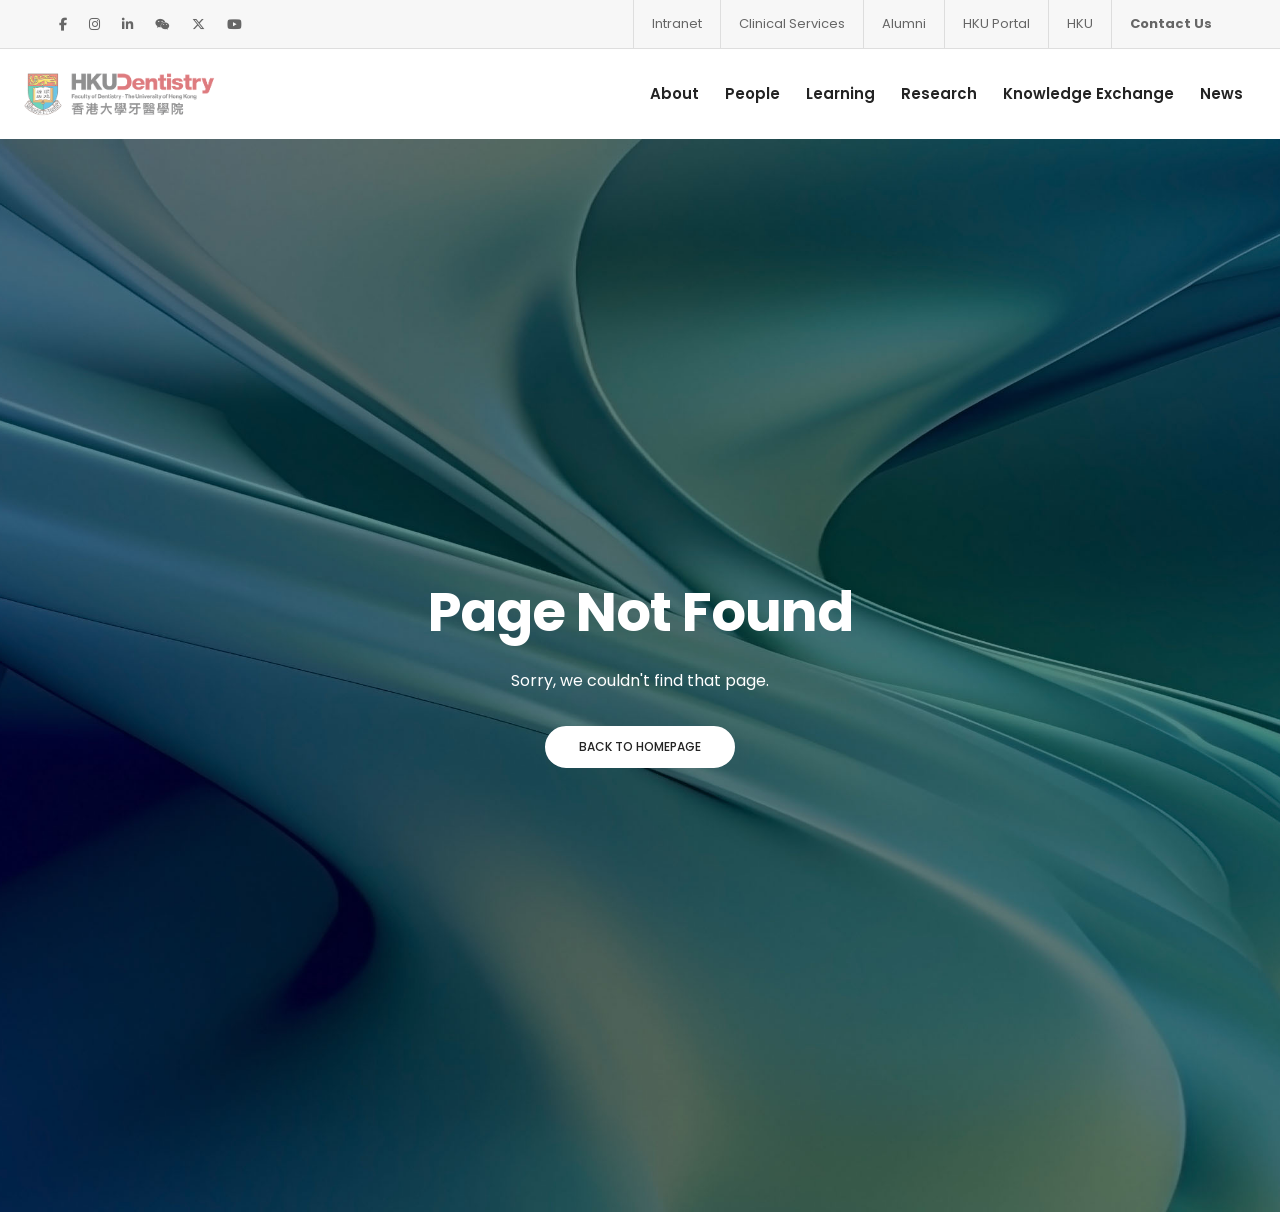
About (648, 93)
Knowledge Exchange (1062, 93)
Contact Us (1171, 23)
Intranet (677, 23)
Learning (814, 93)
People (726, 93)
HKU (1080, 23)
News (1195, 93)
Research (913, 93)
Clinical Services (792, 23)
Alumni (904, 23)
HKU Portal (996, 23)
